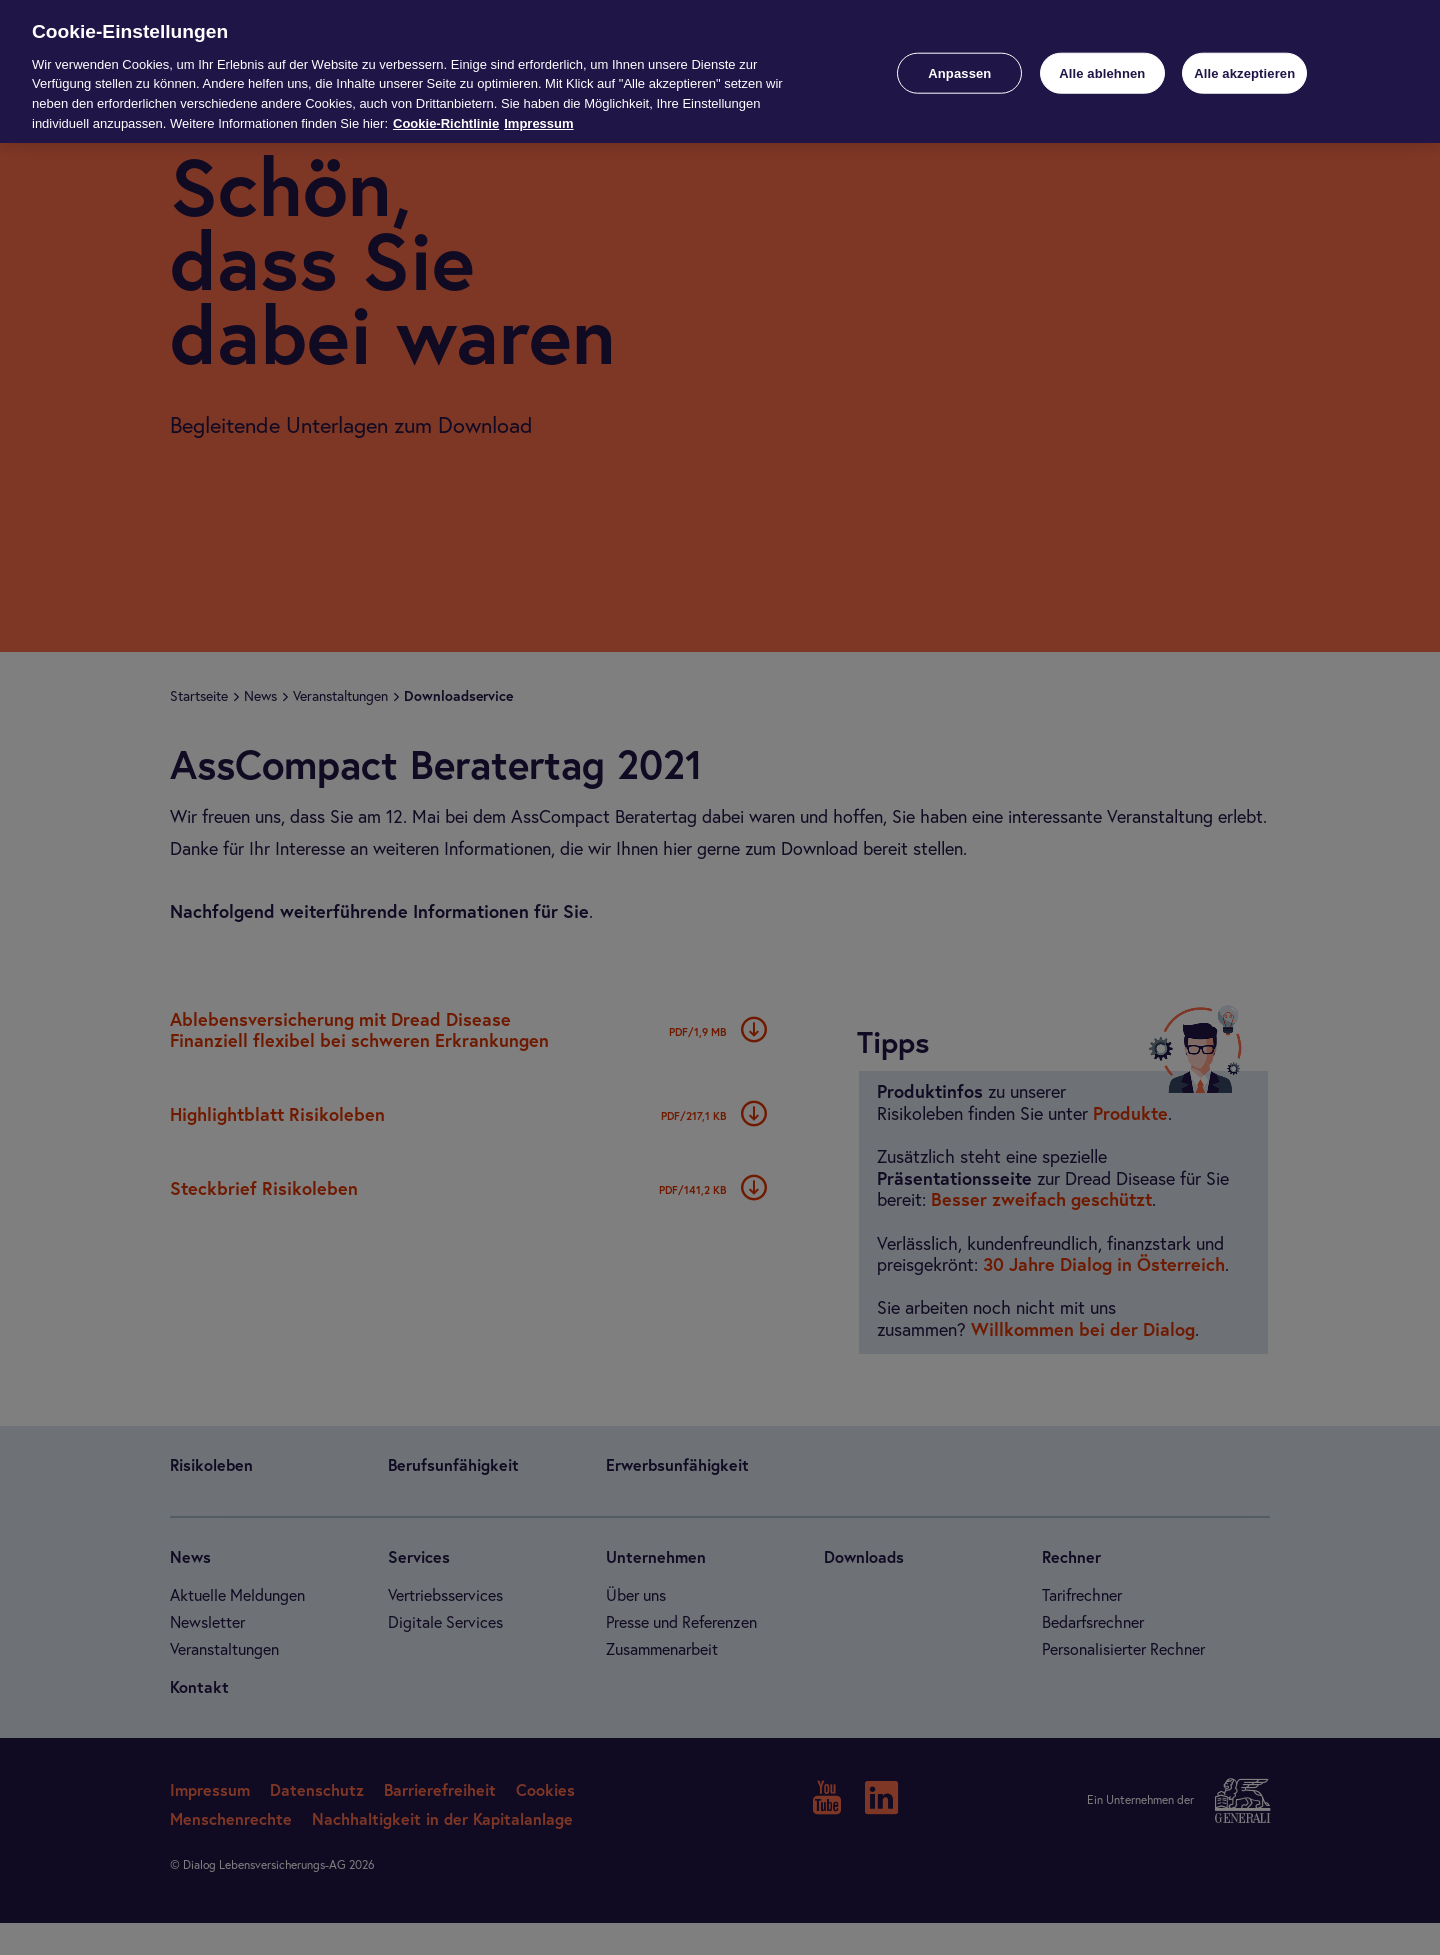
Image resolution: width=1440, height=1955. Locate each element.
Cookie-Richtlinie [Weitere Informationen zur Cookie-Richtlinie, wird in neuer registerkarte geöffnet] (446, 123)
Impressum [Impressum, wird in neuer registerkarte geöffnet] (538, 123)
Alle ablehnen (1102, 72)
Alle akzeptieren (1244, 72)
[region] (720, 71)
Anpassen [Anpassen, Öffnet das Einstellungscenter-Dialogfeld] (959, 72)
